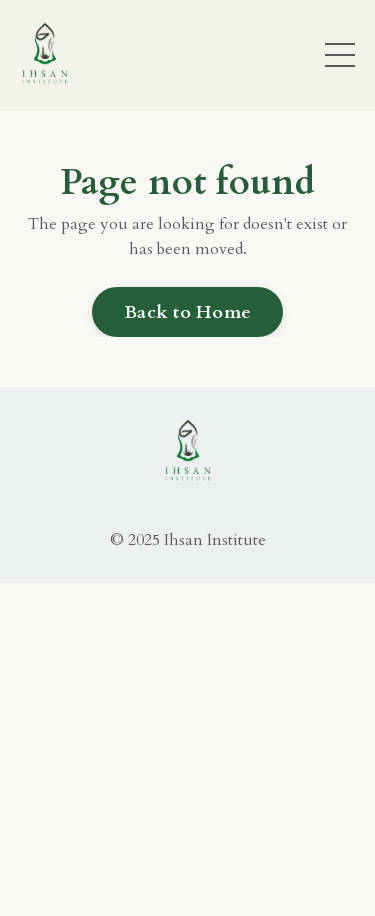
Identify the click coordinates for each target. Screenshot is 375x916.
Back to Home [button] (187, 312)
